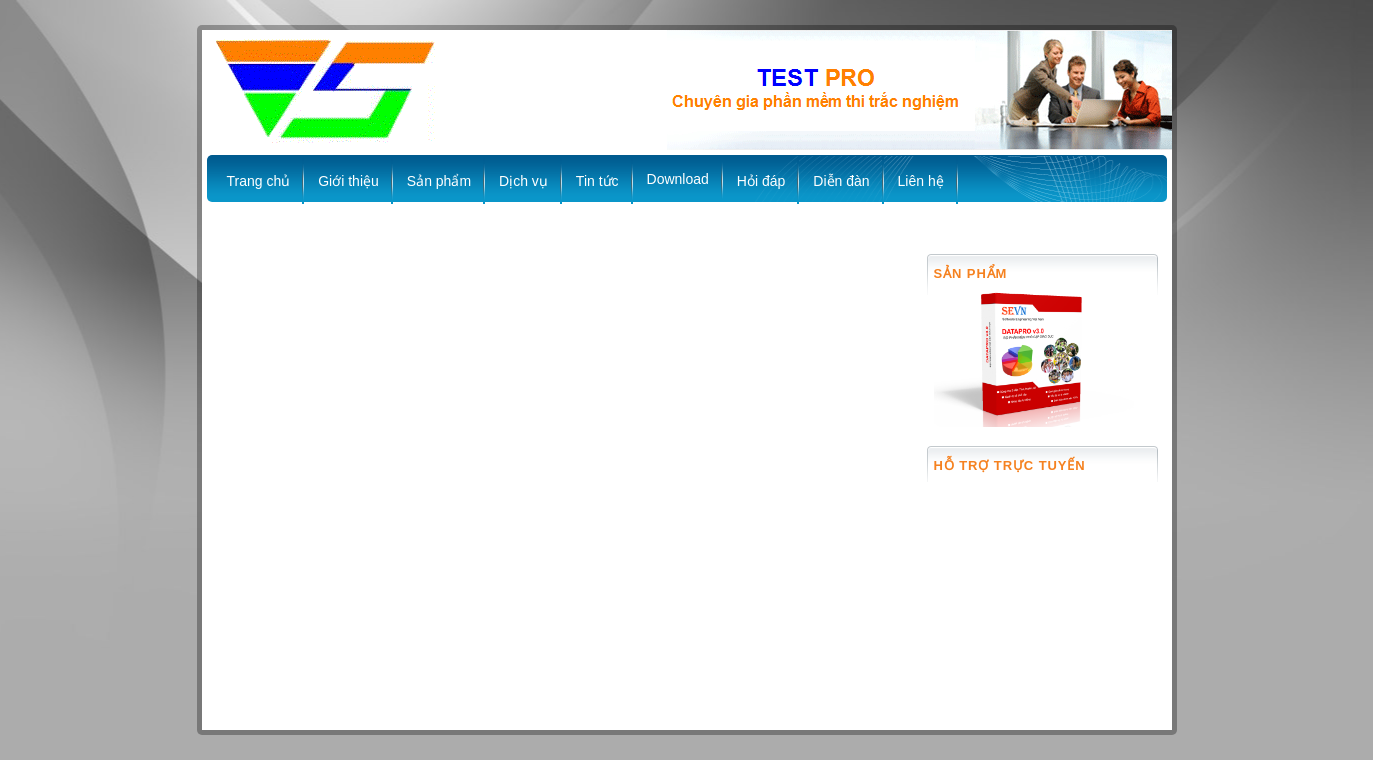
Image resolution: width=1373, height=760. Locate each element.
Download (678, 179)
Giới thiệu (348, 181)
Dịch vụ (523, 181)
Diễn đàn (841, 181)
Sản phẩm (439, 181)
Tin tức (597, 181)
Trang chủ (259, 181)
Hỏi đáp (761, 181)
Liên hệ (921, 181)
